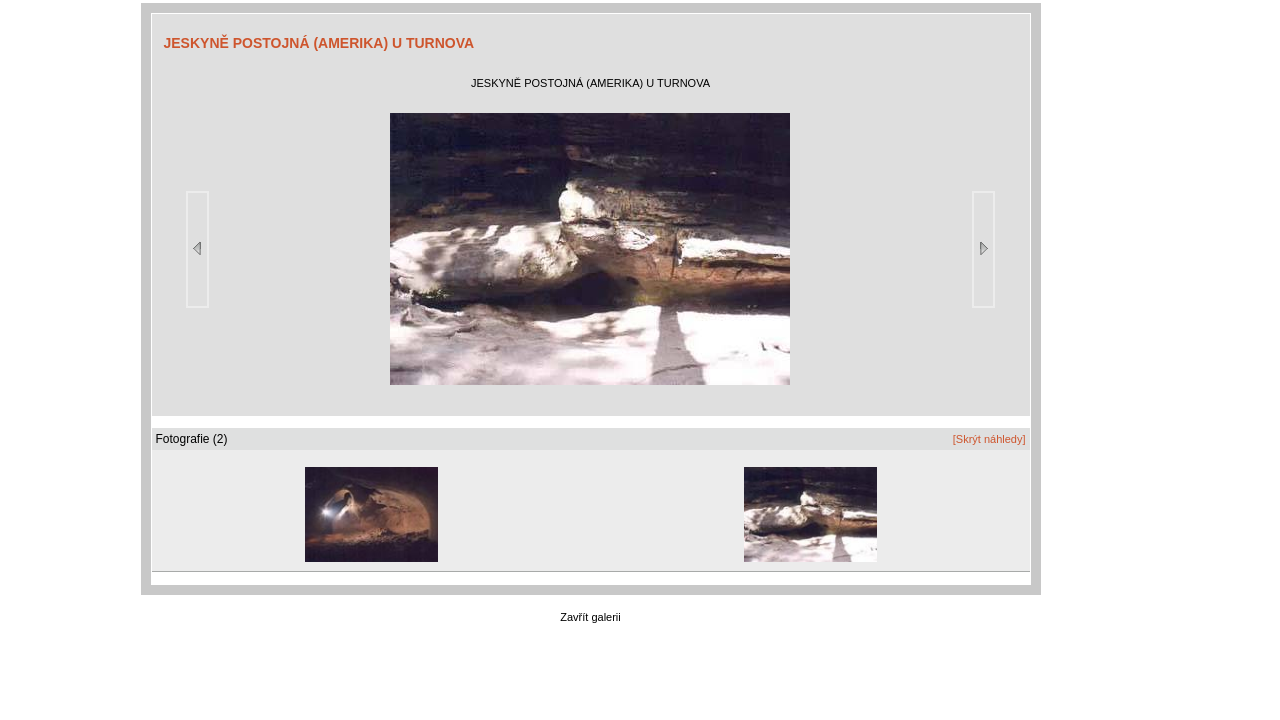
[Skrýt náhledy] (989, 439)
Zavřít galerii (590, 617)
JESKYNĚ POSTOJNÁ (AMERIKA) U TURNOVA (319, 43)
